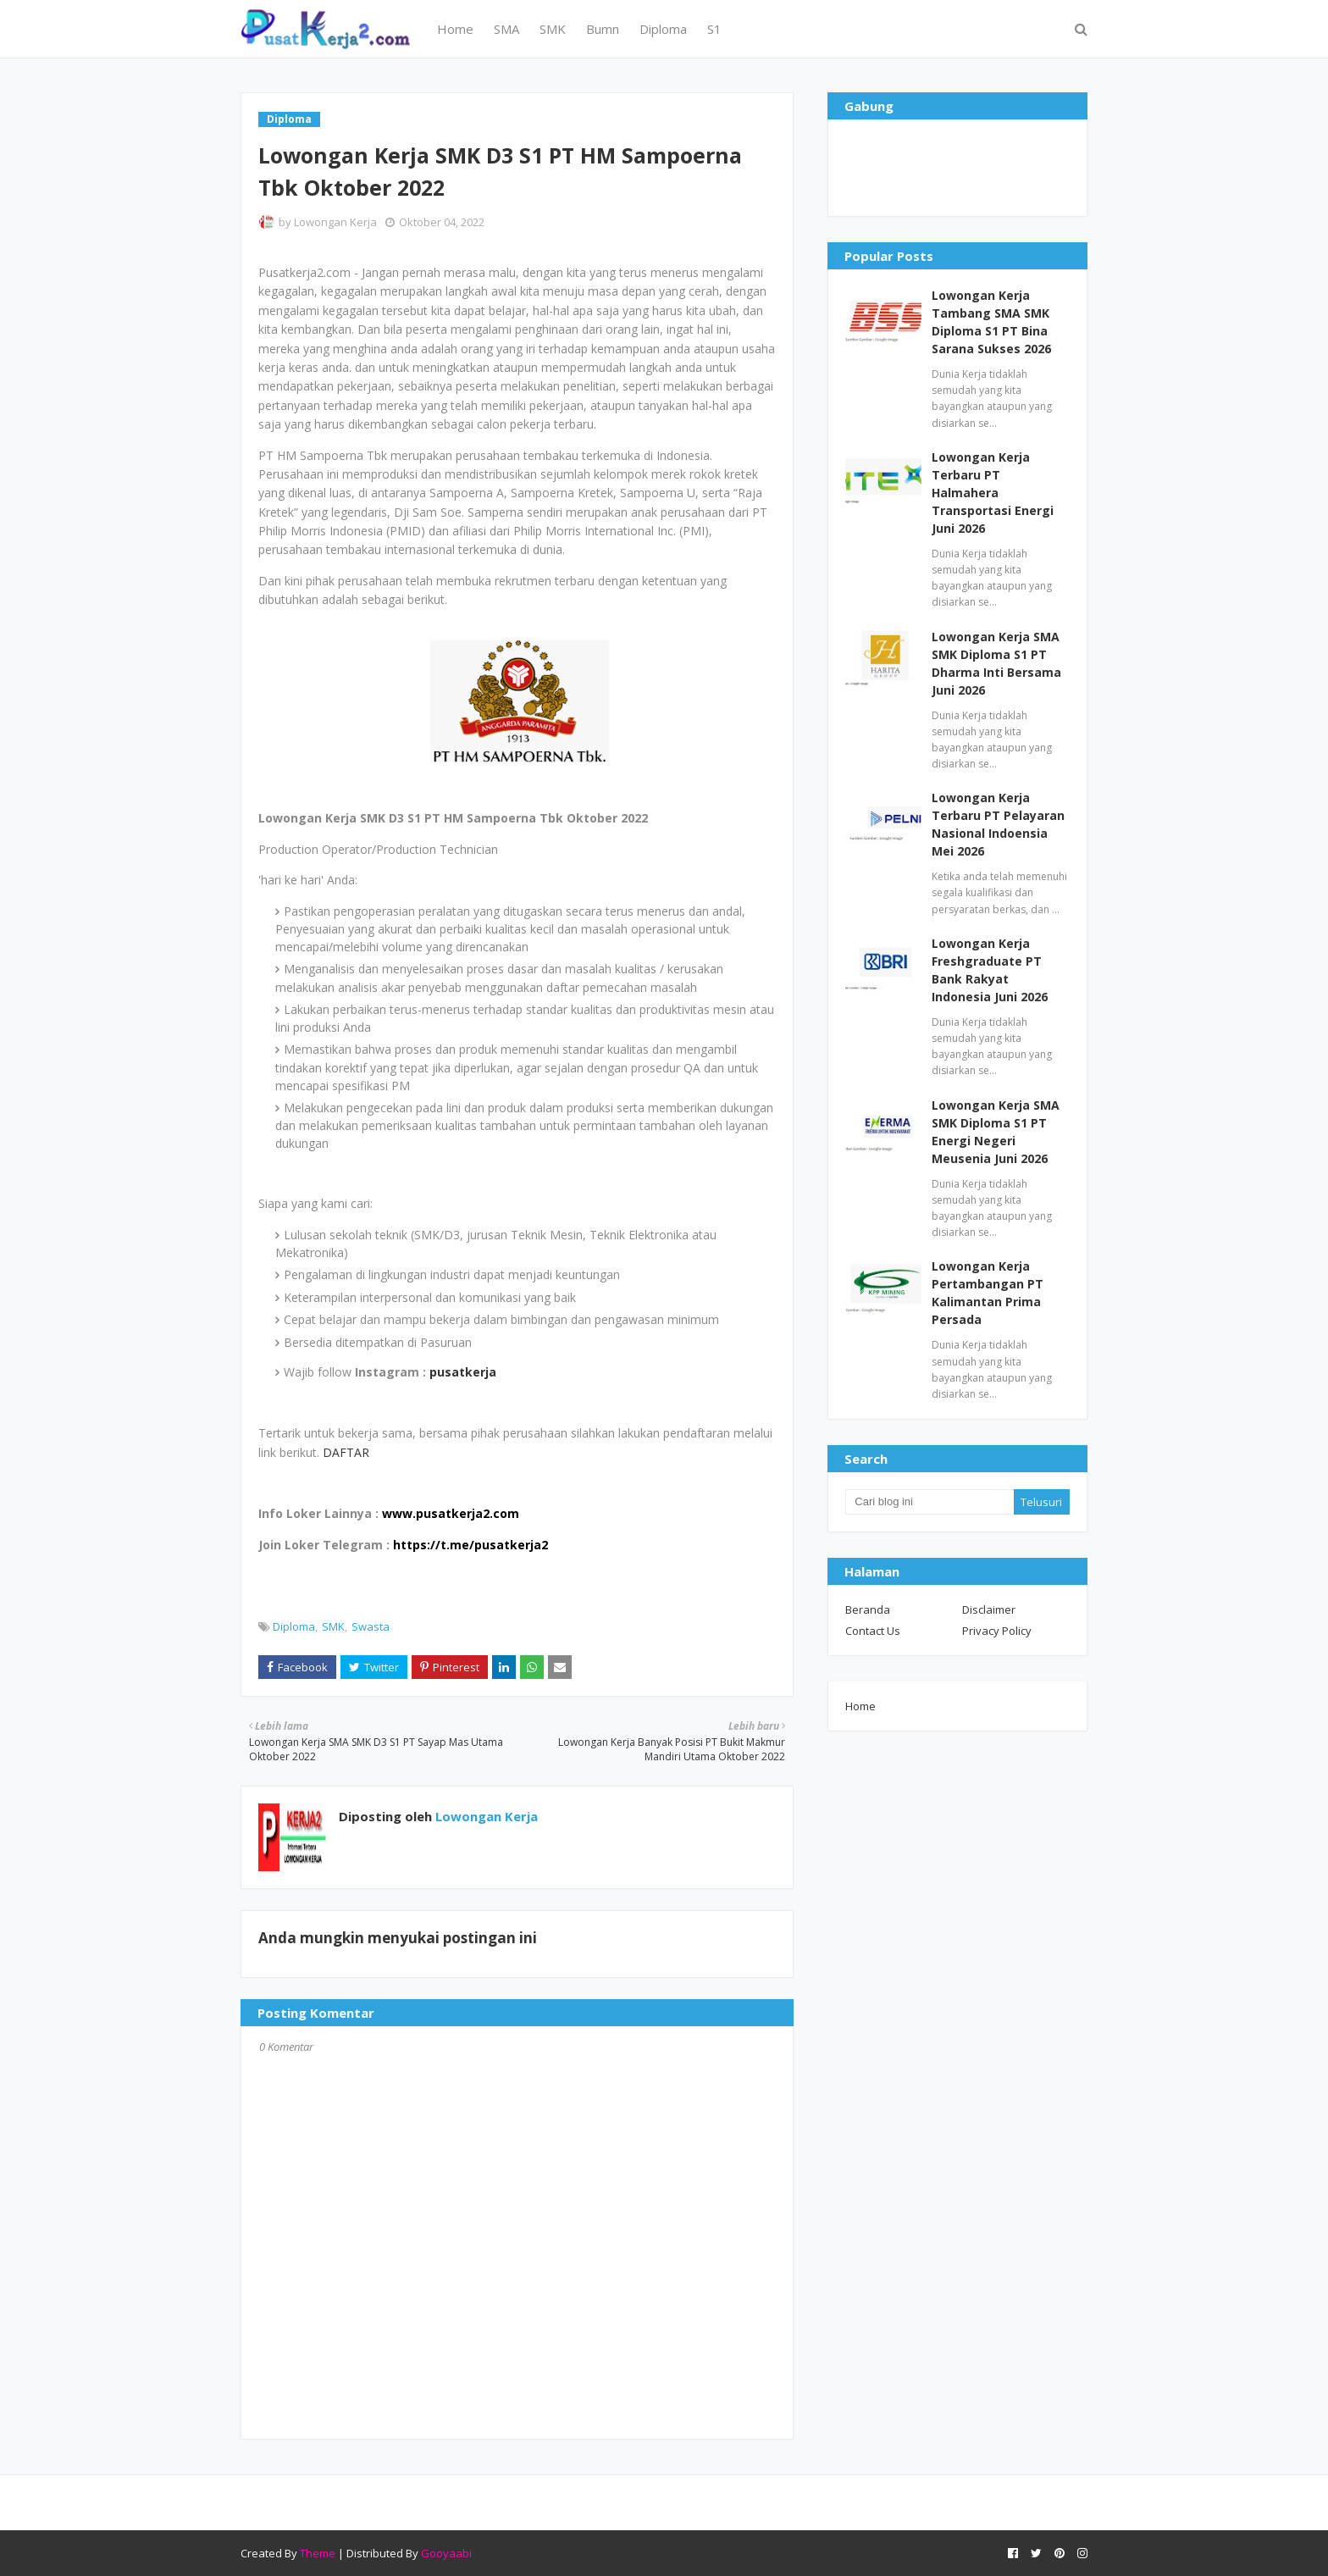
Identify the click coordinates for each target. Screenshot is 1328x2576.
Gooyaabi (446, 2553)
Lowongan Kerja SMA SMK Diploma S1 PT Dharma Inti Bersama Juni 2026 (996, 663)
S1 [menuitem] (714, 28)
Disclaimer (988, 1609)
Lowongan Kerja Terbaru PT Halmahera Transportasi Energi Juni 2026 (993, 492)
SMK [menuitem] (553, 28)
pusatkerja (462, 1372)
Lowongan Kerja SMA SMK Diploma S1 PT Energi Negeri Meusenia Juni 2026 (996, 1131)
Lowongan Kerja (335, 222)
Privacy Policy (997, 1630)
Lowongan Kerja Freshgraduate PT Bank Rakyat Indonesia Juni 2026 (990, 970)
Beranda (867, 1609)
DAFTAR (346, 1452)
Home (860, 1706)
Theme (317, 2553)
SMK (333, 1626)
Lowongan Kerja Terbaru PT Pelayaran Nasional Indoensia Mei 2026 (998, 824)
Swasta (370, 1626)
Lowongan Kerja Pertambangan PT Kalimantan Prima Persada (987, 1292)
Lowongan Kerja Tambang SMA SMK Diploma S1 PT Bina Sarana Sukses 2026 (991, 322)
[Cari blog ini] (929, 1502)
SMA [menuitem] (506, 28)
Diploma (294, 1626)
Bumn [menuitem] (602, 28)
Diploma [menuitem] (663, 28)
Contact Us (872, 1630)
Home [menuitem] (455, 28)
